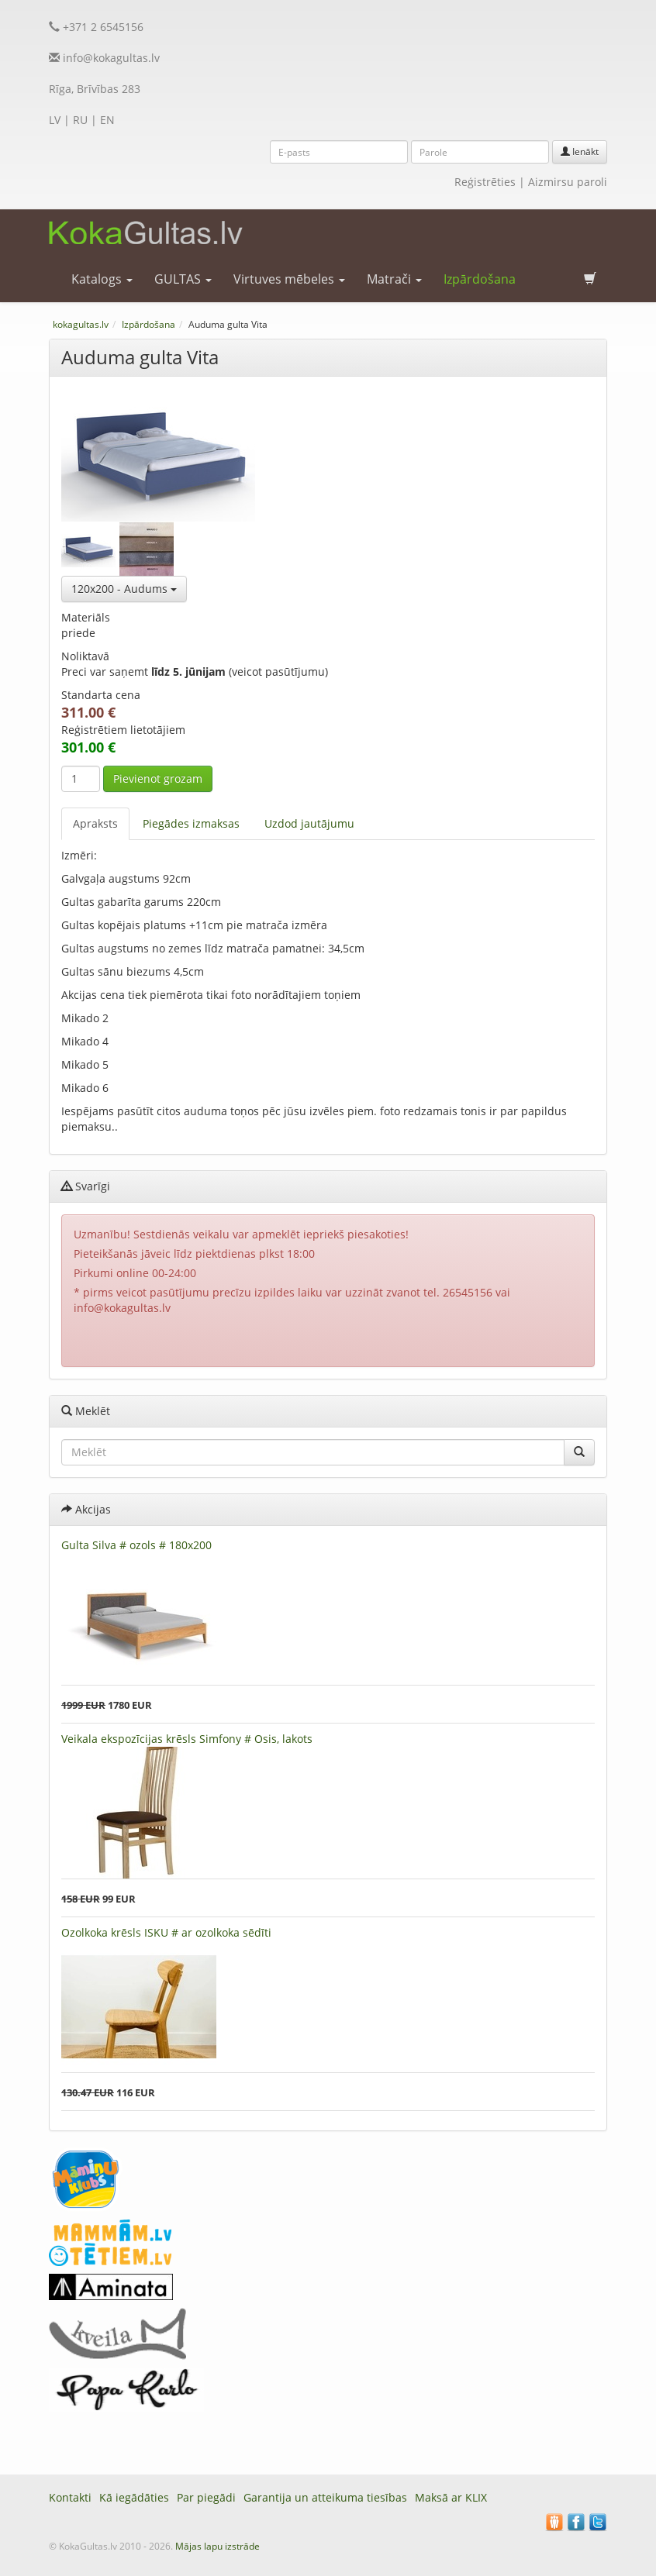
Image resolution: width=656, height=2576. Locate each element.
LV (54, 119)
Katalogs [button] (102, 279)
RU (80, 119)
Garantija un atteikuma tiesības (325, 2497)
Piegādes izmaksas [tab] (191, 823)
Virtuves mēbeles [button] (289, 279)
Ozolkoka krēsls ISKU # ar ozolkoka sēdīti (166, 1932)
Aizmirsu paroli (567, 181)
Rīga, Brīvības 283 (94, 88)
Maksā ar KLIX (451, 2497)
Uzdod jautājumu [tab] (309, 823)
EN (107, 119)
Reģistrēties (485, 181)
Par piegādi (206, 2497)
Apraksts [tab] (95, 823)
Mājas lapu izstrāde (217, 2546)
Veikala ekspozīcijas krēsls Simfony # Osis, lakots (186, 1738)
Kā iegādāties (134, 2497)
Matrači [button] (394, 279)
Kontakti (70, 2497)
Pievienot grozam (157, 778)
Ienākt (580, 151)
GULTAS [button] (183, 279)
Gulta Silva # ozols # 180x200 (136, 1545)
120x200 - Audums (124, 588)
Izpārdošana (480, 279)
